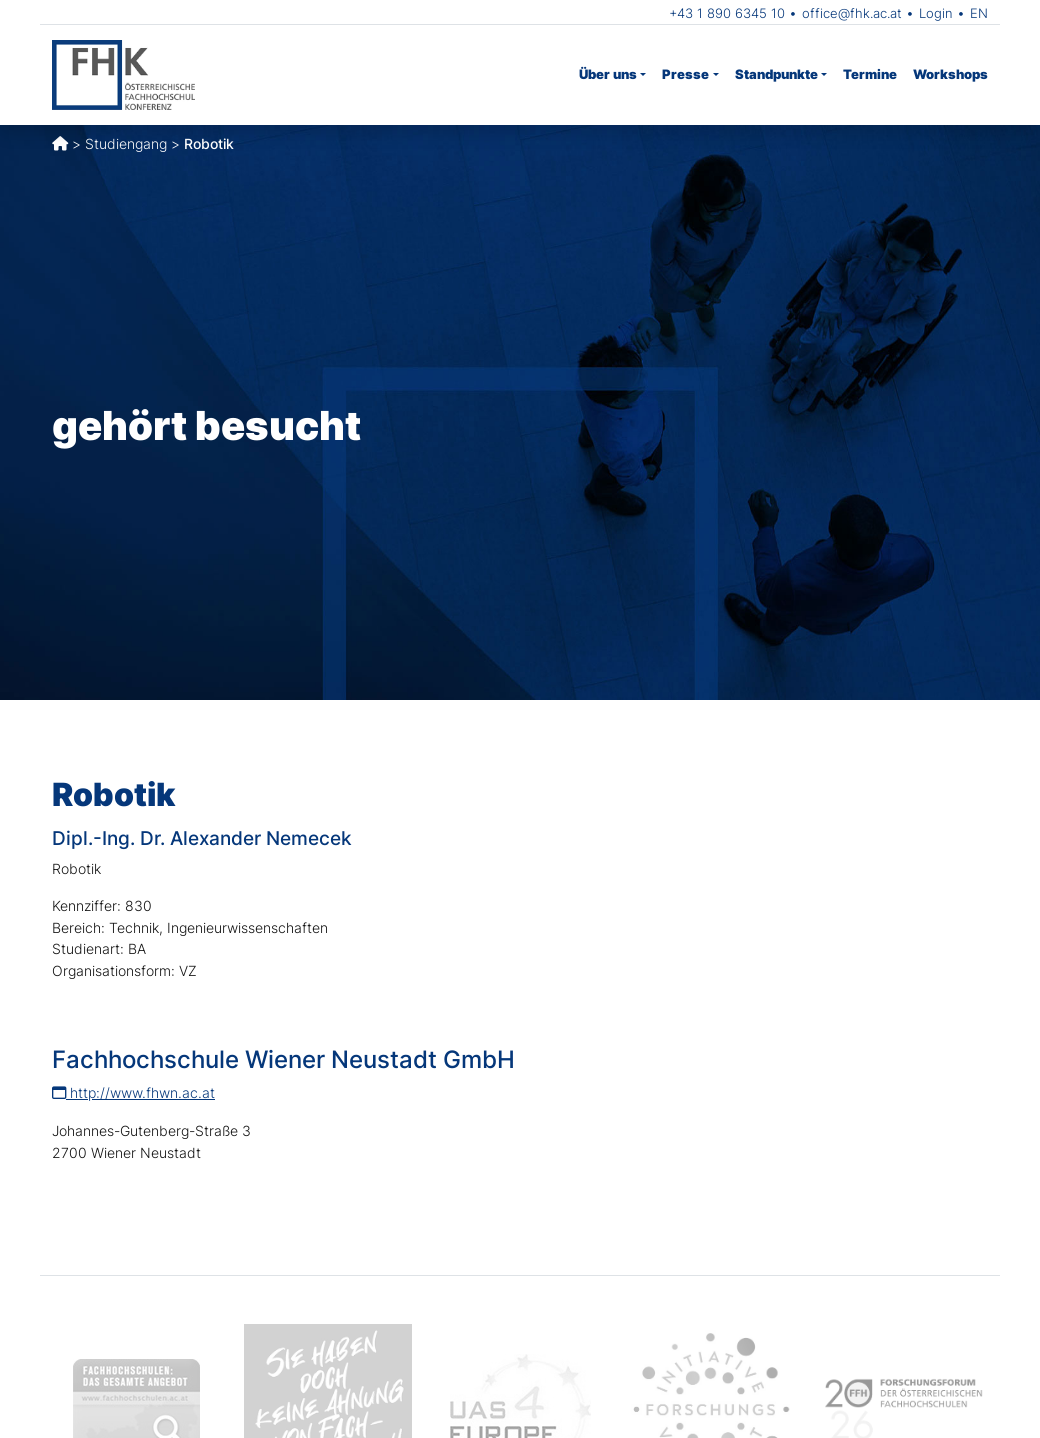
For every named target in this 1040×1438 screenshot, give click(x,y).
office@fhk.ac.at (852, 13)
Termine (870, 74)
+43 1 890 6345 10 (727, 13)
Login (936, 13)
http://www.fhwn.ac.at (133, 1092)
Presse (685, 74)
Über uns (608, 74)
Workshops (950, 74)
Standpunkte (776, 74)
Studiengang (126, 143)
